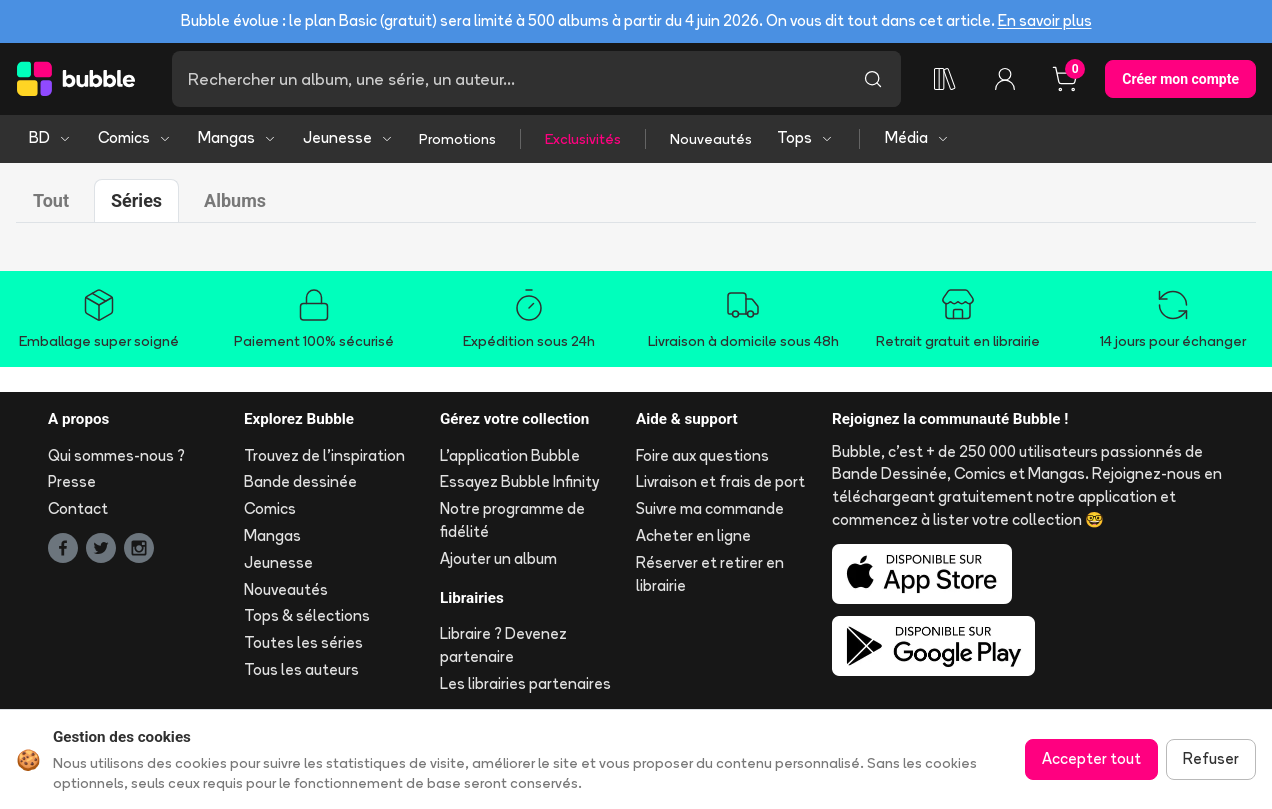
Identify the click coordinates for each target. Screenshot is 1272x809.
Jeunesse (348, 137)
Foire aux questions (702, 455)
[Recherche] (508, 79)
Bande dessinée (300, 481)
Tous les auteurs (301, 669)
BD (50, 137)
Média (917, 137)
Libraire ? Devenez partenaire (503, 645)
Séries (136, 200)
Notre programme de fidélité (512, 520)
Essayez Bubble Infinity (519, 481)
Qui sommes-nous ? (116, 455)
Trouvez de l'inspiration (324, 455)
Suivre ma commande (710, 508)
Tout (51, 200)
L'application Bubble (510, 455)
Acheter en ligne (693, 535)
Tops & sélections (307, 615)
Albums (235, 200)
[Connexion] (1005, 79)
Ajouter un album (498, 558)
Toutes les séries (303, 642)
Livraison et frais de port (720, 481)
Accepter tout (1091, 758)
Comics (135, 137)
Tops (805, 137)
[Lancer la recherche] (873, 79)
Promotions (457, 139)
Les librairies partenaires (525, 683)
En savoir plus (1045, 20)
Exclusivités (583, 139)
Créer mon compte (1180, 79)
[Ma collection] (945, 79)
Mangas (237, 137)
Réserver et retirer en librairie (710, 574)
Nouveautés (711, 139)
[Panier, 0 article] (1065, 79)
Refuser (1211, 758)
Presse (72, 481)
